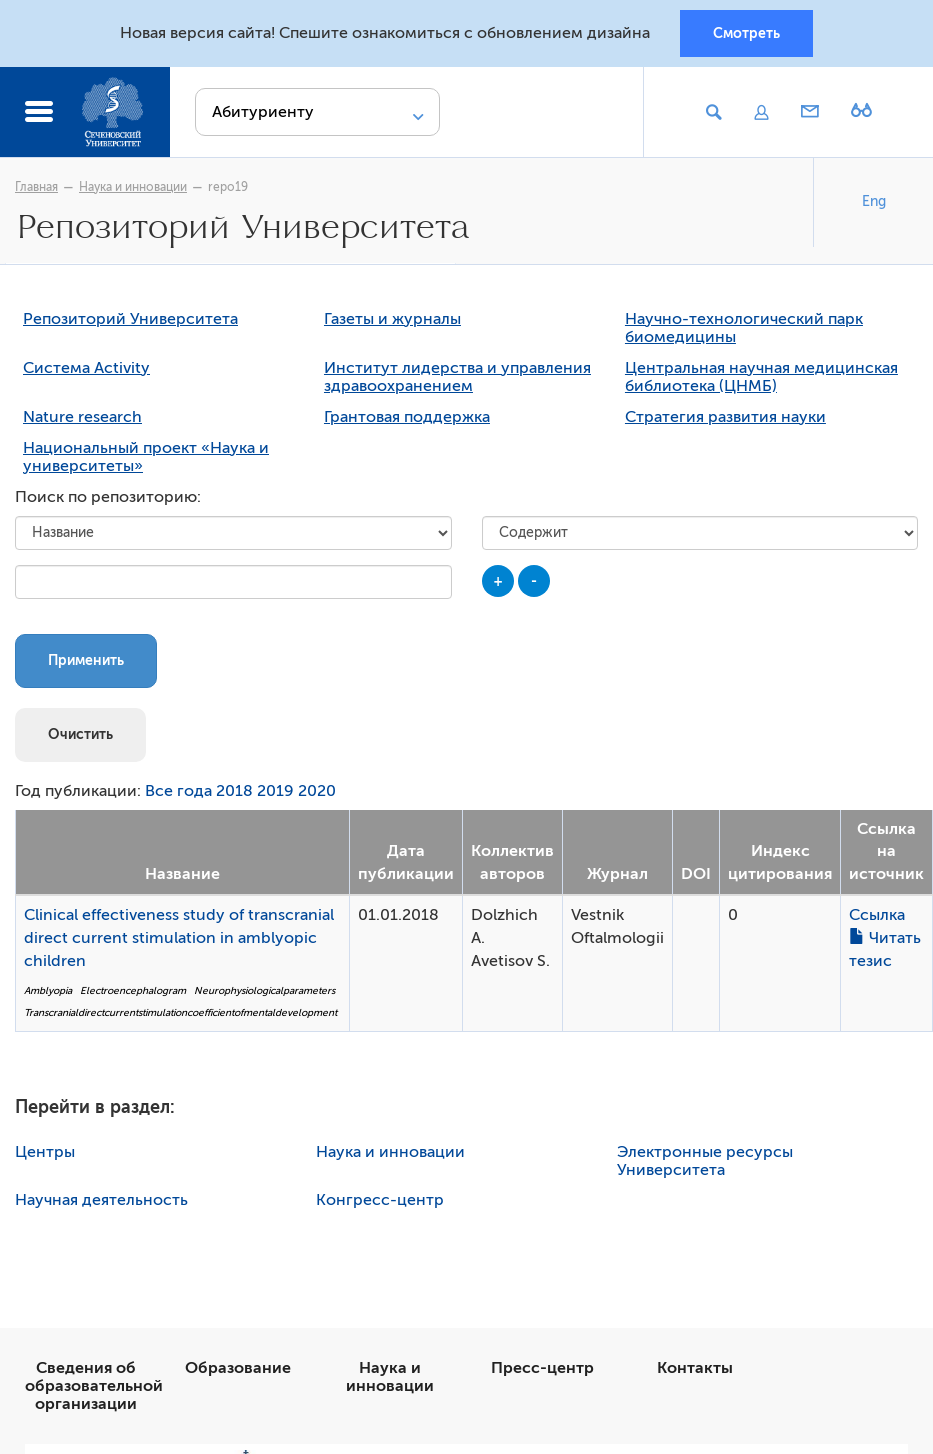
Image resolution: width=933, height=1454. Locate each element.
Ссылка (877, 915)
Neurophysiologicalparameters (264, 990)
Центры (45, 1152)
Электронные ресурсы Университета (705, 1161)
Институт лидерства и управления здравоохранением (457, 377)
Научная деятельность (101, 1200)
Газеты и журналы (392, 319)
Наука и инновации (133, 187)
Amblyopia (48, 990)
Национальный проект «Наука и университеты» (146, 457)
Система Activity (86, 368)
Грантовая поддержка (407, 417)
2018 (234, 791)
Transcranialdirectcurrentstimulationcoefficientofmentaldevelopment (180, 1012)
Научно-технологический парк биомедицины (744, 328)
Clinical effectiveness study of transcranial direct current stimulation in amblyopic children (179, 938)
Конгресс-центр (380, 1200)
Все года (178, 791)
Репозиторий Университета (130, 319)
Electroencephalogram (133, 990)
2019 (275, 791)
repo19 (228, 187)
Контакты (695, 1368)
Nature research (82, 417)
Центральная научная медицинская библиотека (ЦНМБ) (761, 377)
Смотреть (746, 33)
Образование (238, 1368)
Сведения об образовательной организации (94, 1386)
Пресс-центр (542, 1368)
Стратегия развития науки (725, 417)
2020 (317, 791)
